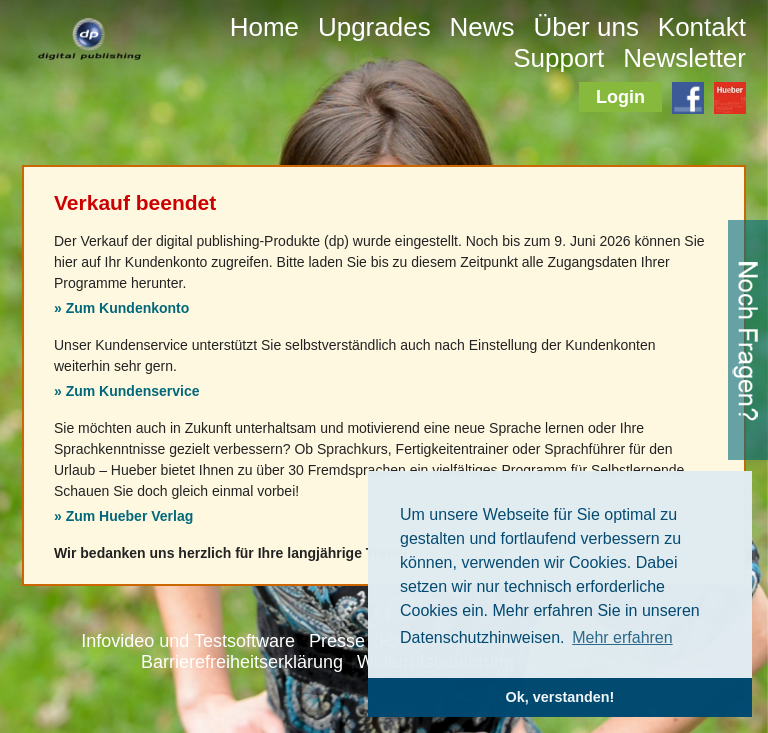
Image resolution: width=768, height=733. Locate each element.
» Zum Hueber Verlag (123, 516)
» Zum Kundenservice (127, 391)
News (482, 27)
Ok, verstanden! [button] (560, 697)
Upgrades (374, 27)
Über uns (586, 27)
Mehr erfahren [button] (622, 637)
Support (558, 58)
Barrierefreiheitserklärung (242, 662)
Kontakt (702, 27)
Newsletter (684, 58)
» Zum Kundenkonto (121, 308)
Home (264, 27)
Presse (337, 641)
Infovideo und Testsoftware (188, 641)
